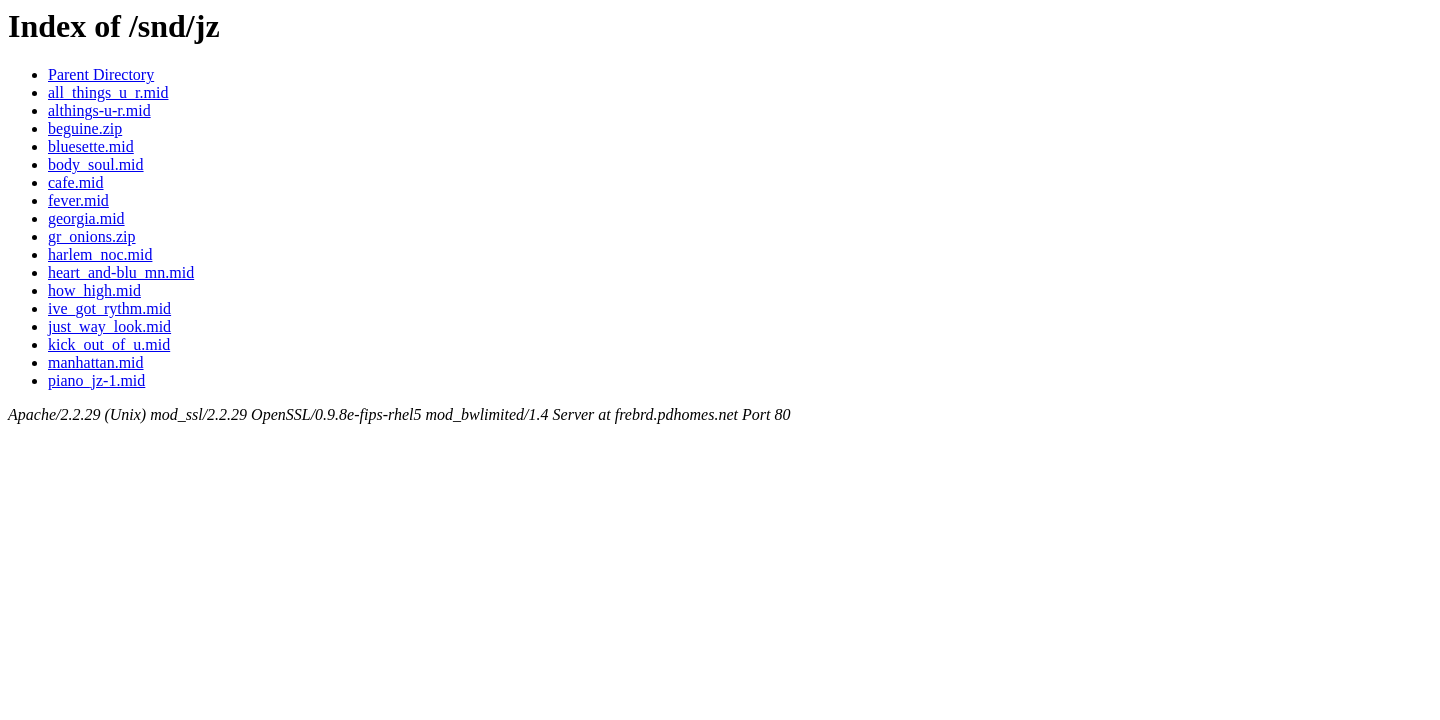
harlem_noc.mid (100, 254)
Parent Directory (101, 74)
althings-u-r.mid (99, 110)
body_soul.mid (96, 164)
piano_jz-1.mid (96, 380)
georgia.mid (86, 218)
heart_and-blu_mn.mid (121, 272)
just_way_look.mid (109, 326)
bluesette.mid (91, 146)
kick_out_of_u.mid (109, 344)
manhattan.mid (96, 362)
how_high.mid (94, 290)
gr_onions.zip (92, 236)
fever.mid (78, 200)
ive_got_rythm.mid (109, 308)
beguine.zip (85, 128)
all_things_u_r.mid (108, 92)
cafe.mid (76, 182)
